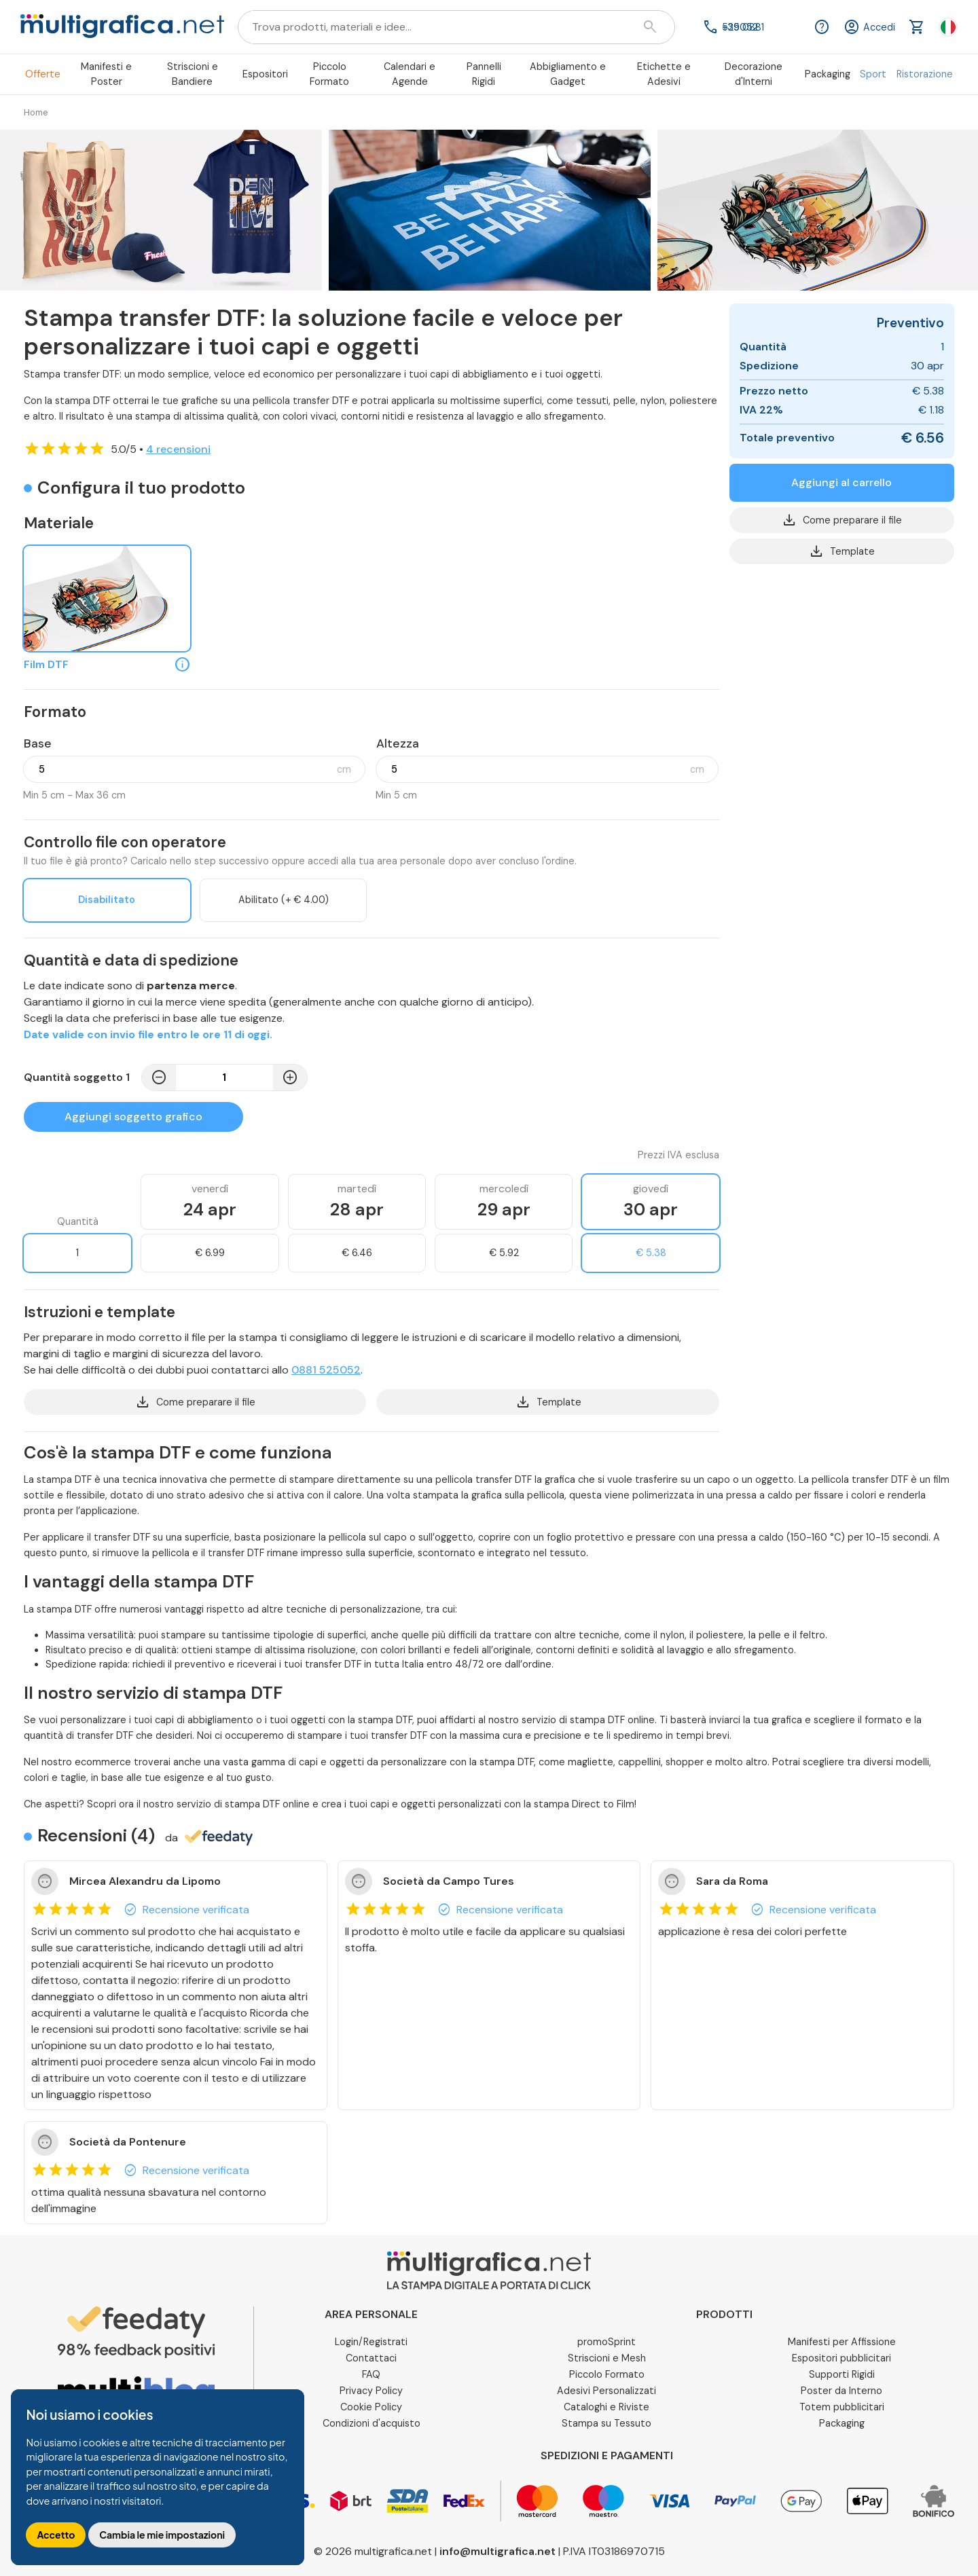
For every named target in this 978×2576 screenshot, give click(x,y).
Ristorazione (924, 74)
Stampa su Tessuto (606, 2423)
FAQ (371, 2374)
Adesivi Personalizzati (606, 2391)
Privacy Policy (371, 2391)
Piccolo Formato (329, 74)
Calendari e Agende (409, 74)
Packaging (827, 74)
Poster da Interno (841, 2391)
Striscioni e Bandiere (192, 74)
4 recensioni (178, 449)
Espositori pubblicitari (841, 2358)
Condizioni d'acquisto (371, 2423)
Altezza (397, 743)
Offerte (42, 74)
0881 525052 (326, 1370)
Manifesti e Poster (106, 74)
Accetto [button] (56, 2534)
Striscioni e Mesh (607, 2358)
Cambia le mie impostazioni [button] (162, 2534)
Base (38, 743)
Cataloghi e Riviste (606, 2407)
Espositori (265, 74)
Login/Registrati (371, 2342)
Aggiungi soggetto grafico (133, 1116)
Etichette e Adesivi (664, 74)
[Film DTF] (107, 599)
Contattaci (371, 2358)
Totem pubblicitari (841, 2407)
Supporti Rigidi (842, 2374)
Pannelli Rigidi (484, 74)
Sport (873, 74)
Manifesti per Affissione (842, 2342)
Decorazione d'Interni (753, 74)
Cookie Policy (371, 2407)
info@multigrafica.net (497, 2551)
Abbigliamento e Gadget (568, 74)
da (209, 1838)
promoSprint (606, 2342)
